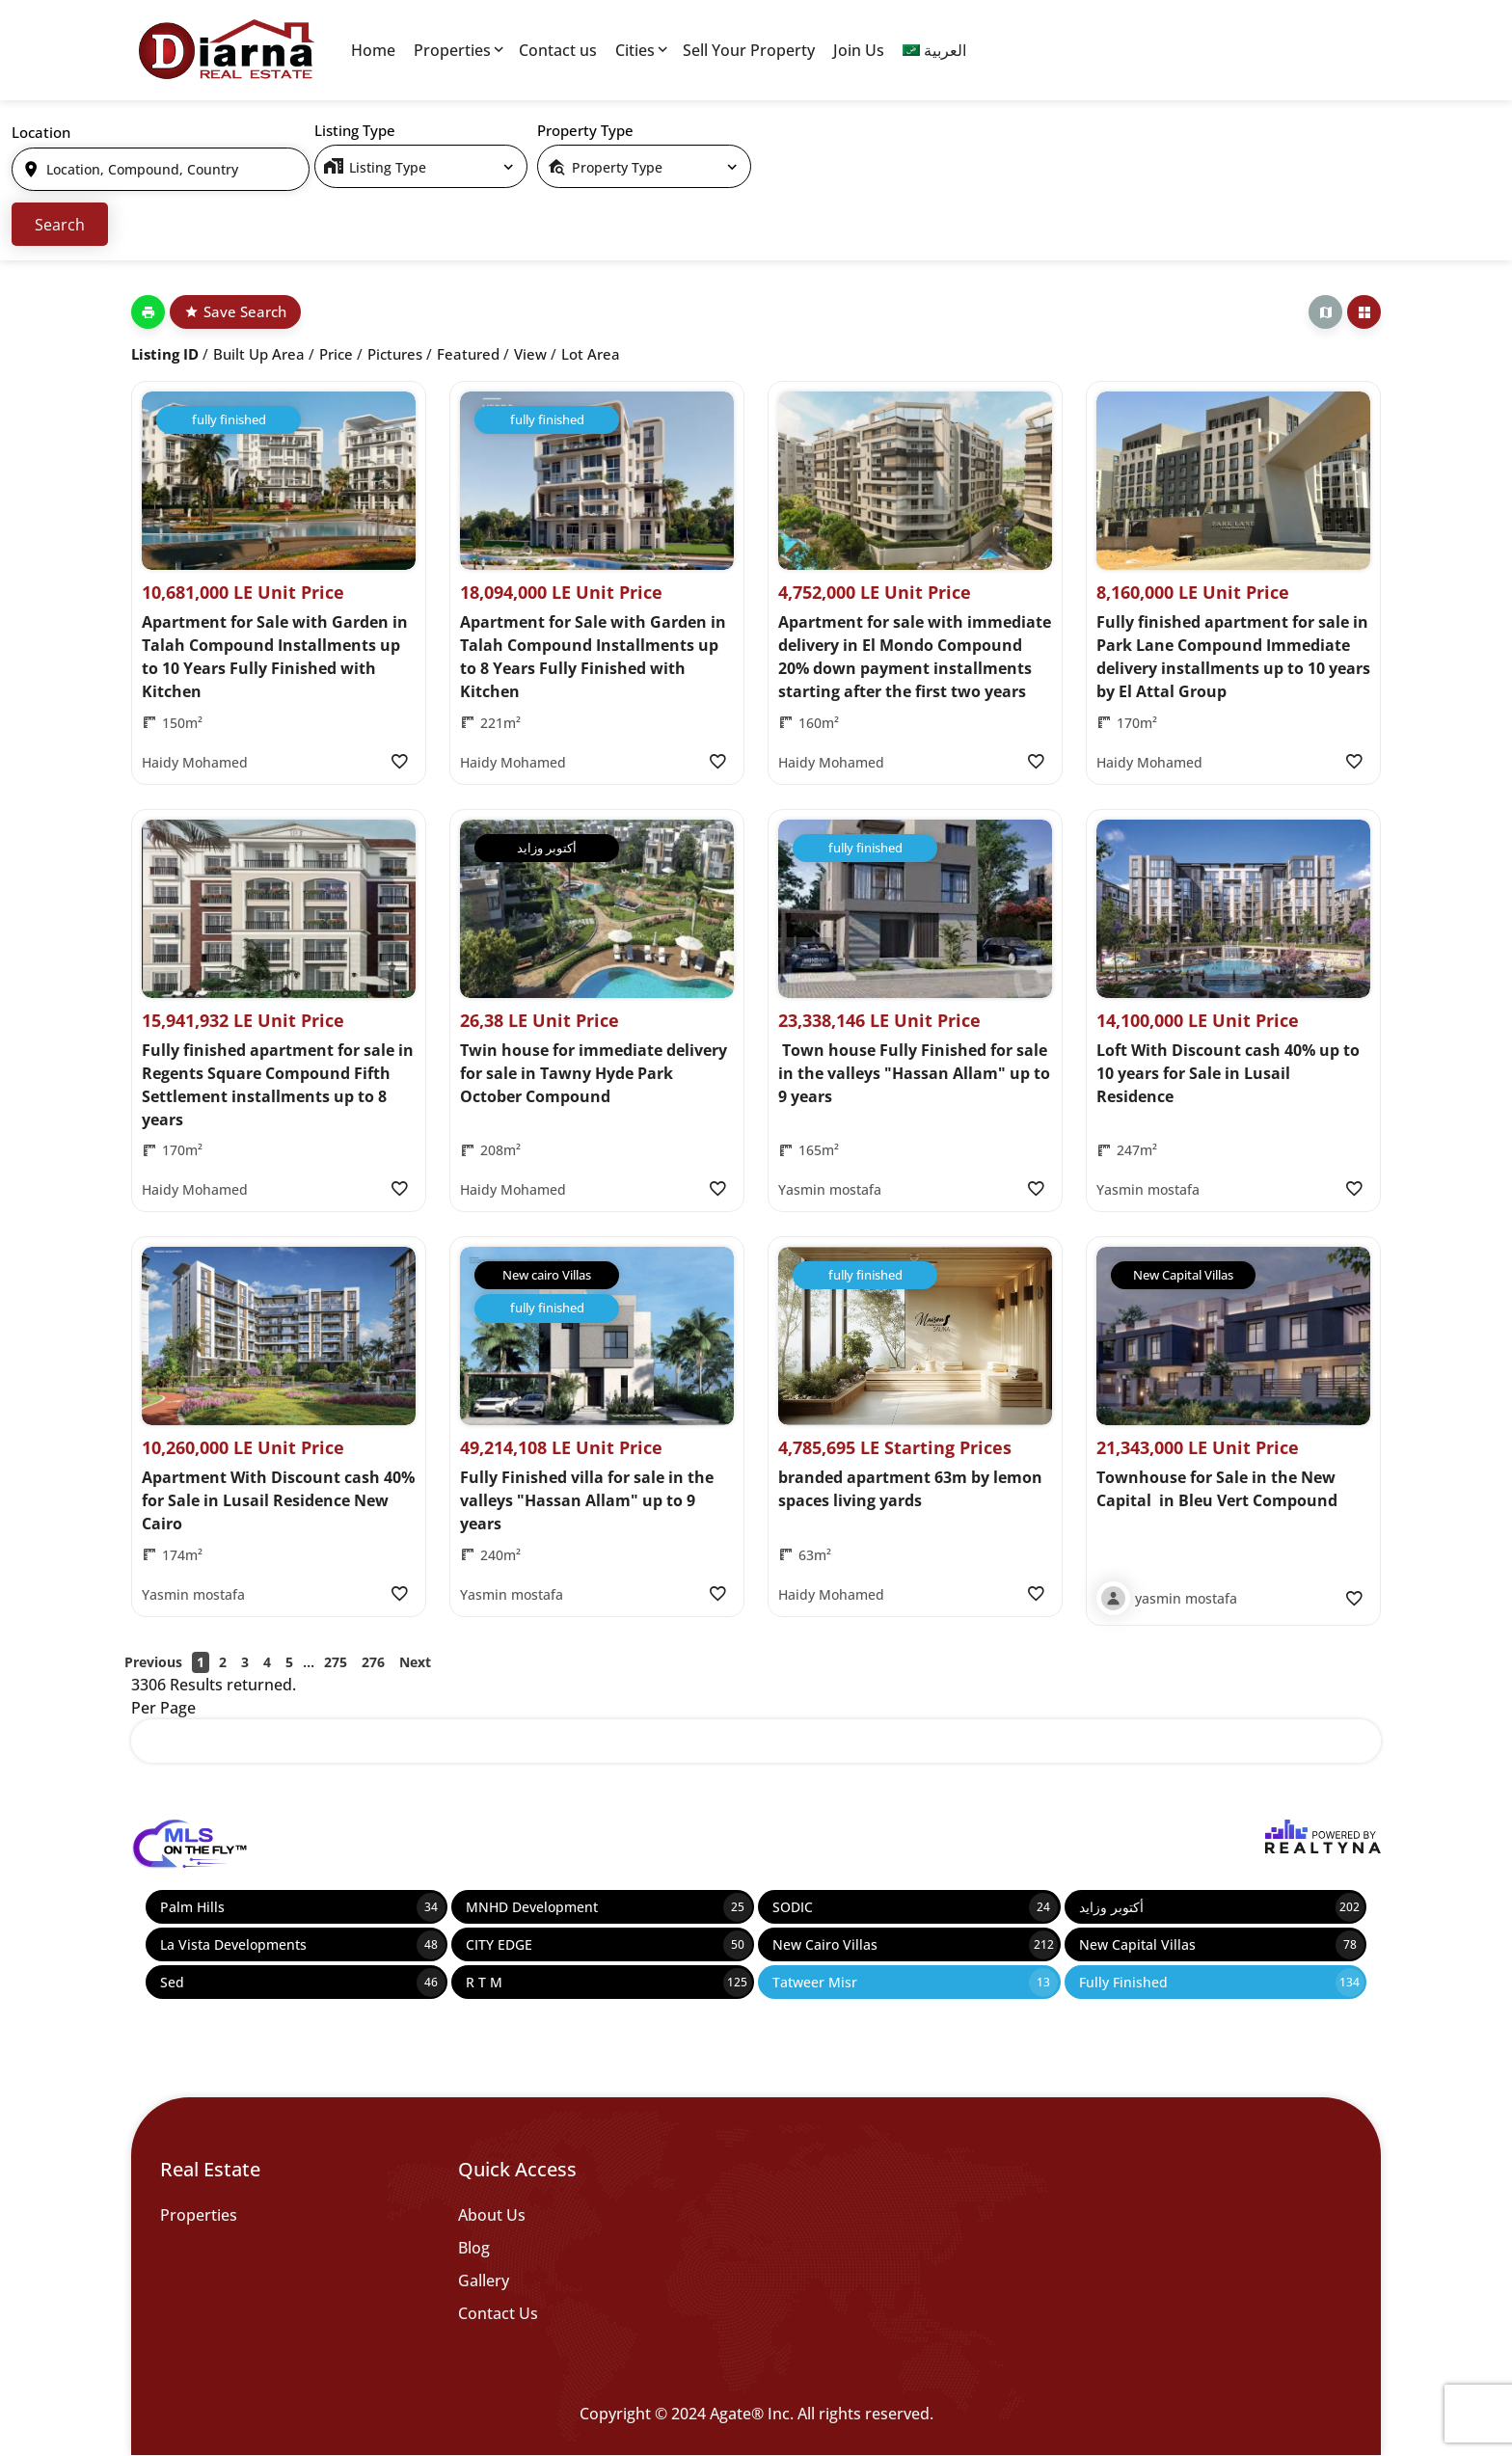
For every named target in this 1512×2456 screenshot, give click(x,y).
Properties (452, 50)
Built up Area (259, 354)
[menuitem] (934, 50)
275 (335, 1662)
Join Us (858, 50)
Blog (474, 2247)
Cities (635, 50)
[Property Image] (279, 480)
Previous (153, 1662)
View (530, 354)
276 (373, 1662)
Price (336, 354)
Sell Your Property (749, 50)
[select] (421, 166)
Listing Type (354, 130)
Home (373, 50)
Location (41, 132)
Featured (468, 354)
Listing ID (165, 354)
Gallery (483, 2280)
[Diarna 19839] (225, 50)
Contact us (558, 50)
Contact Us (498, 2313)
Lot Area (590, 354)
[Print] (148, 312)
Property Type (585, 130)
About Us (492, 2215)
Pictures (394, 354)
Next (415, 1662)
